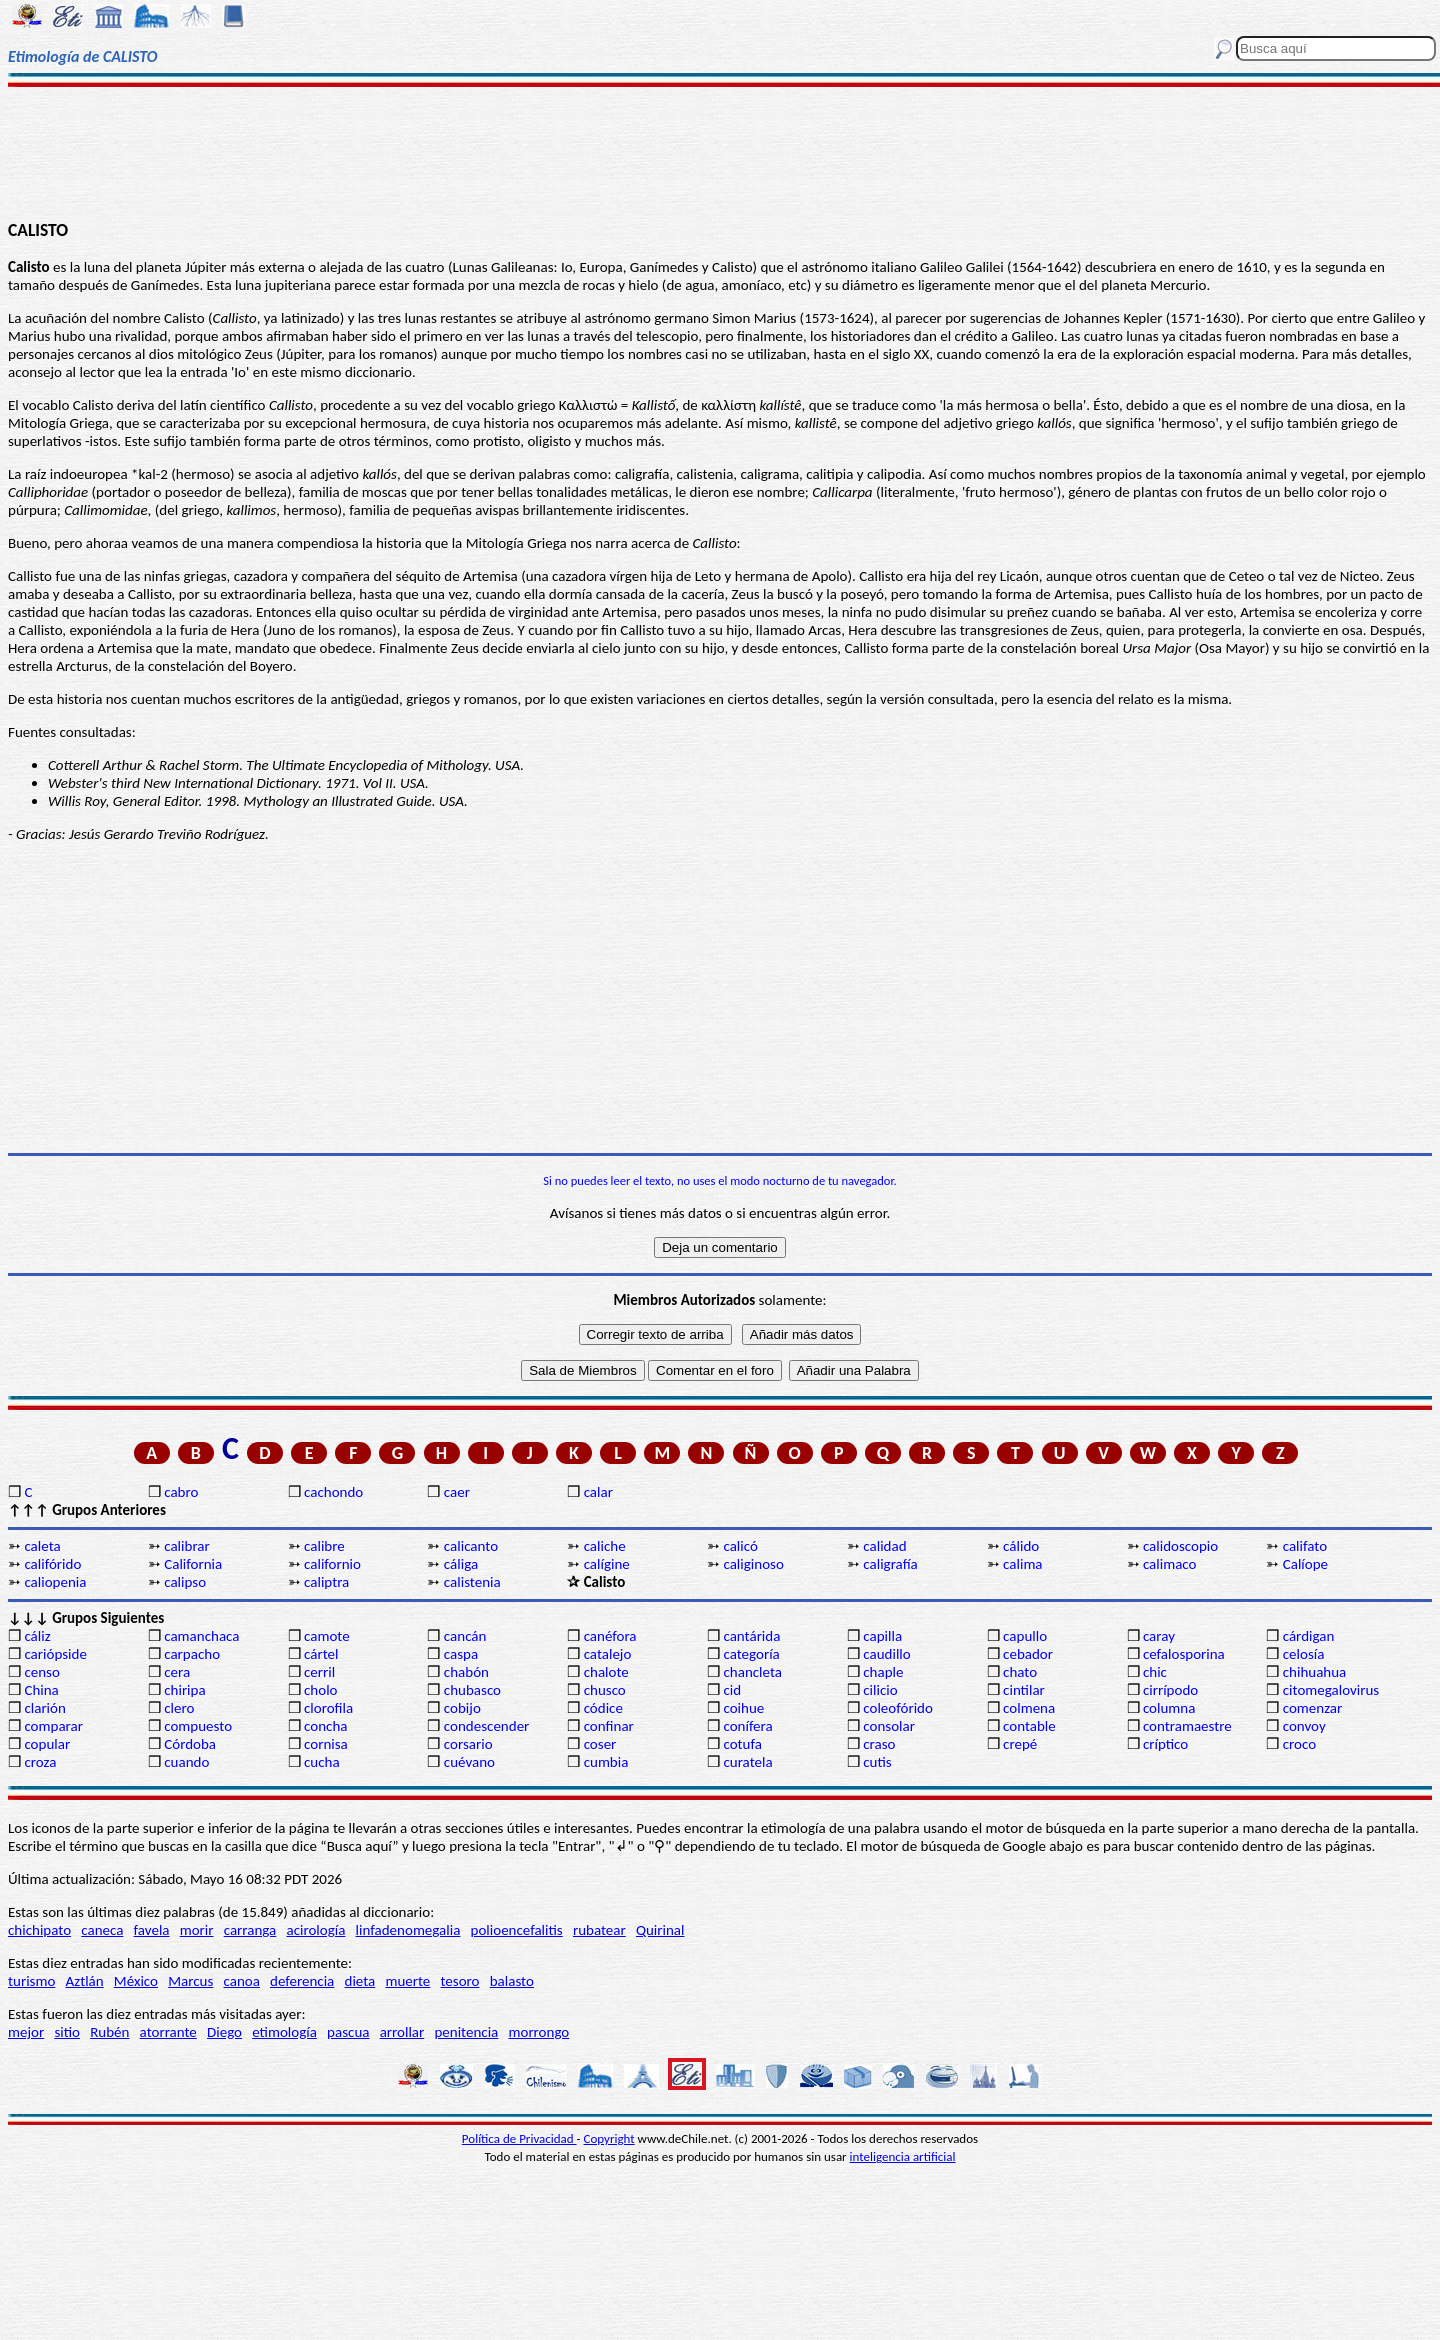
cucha (322, 1762)
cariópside (55, 1654)
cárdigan (1309, 1636)
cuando (186, 1762)
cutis (877, 1762)
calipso (185, 1582)
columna (1169, 1708)
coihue (743, 1708)
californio (332, 1564)
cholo (321, 1690)
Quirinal (660, 1930)
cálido (1021, 1546)
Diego (224, 2032)
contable (1029, 1726)
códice (603, 1708)
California (193, 1564)
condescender (486, 1726)
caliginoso (753, 1564)
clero (179, 1708)
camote (327, 1636)
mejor (26, 2032)
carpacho (192, 1654)
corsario (468, 1744)
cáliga (461, 1564)
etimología (284, 2032)
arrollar (402, 2032)
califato (1305, 1546)
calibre (324, 1546)
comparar (53, 1726)
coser (600, 1744)
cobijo (462, 1708)
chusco (605, 1690)
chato (1020, 1672)
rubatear (599, 1930)
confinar (609, 1726)
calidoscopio (1180, 1546)
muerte (407, 1981)
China (41, 1690)
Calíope (1305, 1564)
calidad (884, 1546)
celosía (1304, 1654)
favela (152, 1930)
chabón (466, 1672)
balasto (512, 1981)
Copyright (609, 2138)
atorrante (168, 2032)
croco (1299, 1744)
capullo (1025, 1636)
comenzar (1313, 1708)
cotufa (742, 1744)
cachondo (333, 1492)
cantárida (751, 1636)
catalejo (608, 1654)
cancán (465, 1636)
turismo (31, 1981)
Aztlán (85, 1981)
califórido (52, 1564)
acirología (315, 1930)
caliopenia (55, 1582)
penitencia (466, 2032)
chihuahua (1315, 1672)
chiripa (184, 1690)
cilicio (880, 1690)
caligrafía (890, 1564)
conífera (747, 1726)
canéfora (610, 1636)
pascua (348, 2032)
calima (1022, 1564)
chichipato (39, 1930)
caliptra (326, 1582)
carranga (250, 1930)
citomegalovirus (1331, 1690)
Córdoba (190, 1744)
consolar (889, 1726)
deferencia (302, 1981)
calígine (607, 1564)
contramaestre (1187, 1726)
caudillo (886, 1654)
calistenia (472, 1582)
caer (457, 1492)
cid (732, 1690)
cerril (319, 1672)
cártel (321, 1654)
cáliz (37, 1636)
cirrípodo (1170, 1690)
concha (325, 1726)
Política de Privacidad (519, 2138)
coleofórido (898, 1708)
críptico (1165, 1744)
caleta (42, 1546)
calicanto (471, 1546)
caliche (605, 1546)
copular (47, 1744)
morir (197, 1930)
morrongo (539, 2032)
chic (1155, 1672)
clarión (44, 1708)
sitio (67, 2032)
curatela (747, 1762)
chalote (606, 1672)
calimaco (1170, 1564)
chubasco (472, 1690)
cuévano (469, 1762)
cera (177, 1672)
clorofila (328, 1708)
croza (40, 1762)
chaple (883, 1672)
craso (879, 1744)
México (136, 1981)
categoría (751, 1654)
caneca (102, 1930)
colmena (1029, 1708)
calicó (740, 1546)
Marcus (190, 1981)
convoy (1304, 1726)
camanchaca (201, 1636)
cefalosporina (1184, 1654)
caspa (461, 1654)
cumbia (606, 1762)
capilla (882, 1636)
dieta (360, 1981)
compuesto (198, 1726)
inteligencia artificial (903, 2156)
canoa (242, 1981)
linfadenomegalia (408, 1930)
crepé (1020, 1744)
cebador (1028, 1654)
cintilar (1024, 1690)
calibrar (187, 1546)
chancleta (752, 1672)
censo (41, 1672)
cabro (181, 1492)
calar (598, 1492)
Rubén (109, 2032)
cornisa (326, 1744)
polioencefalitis (517, 1930)
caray (1159, 1636)
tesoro (460, 1981)
